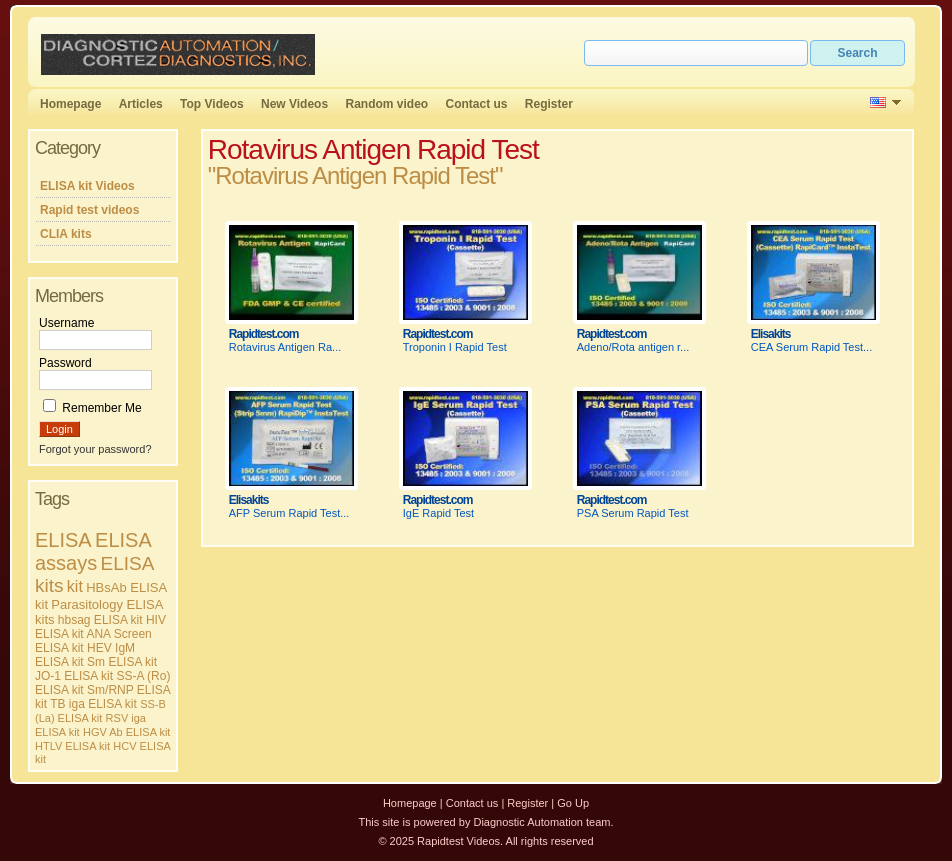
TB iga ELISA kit (93, 704)
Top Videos (212, 104)
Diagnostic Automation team (541, 822)
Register (549, 104)
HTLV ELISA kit (72, 746)
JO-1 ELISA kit (74, 676)
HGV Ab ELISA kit (126, 732)
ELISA (63, 540)
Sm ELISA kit (122, 662)
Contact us (477, 104)
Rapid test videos (89, 210)
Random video (386, 104)
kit (75, 586)
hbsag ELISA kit (100, 620)
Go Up (573, 803)
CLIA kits (66, 234)
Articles (141, 104)
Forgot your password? (95, 449)
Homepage (70, 104)
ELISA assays (93, 551)
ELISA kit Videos (87, 186)
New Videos (294, 104)
